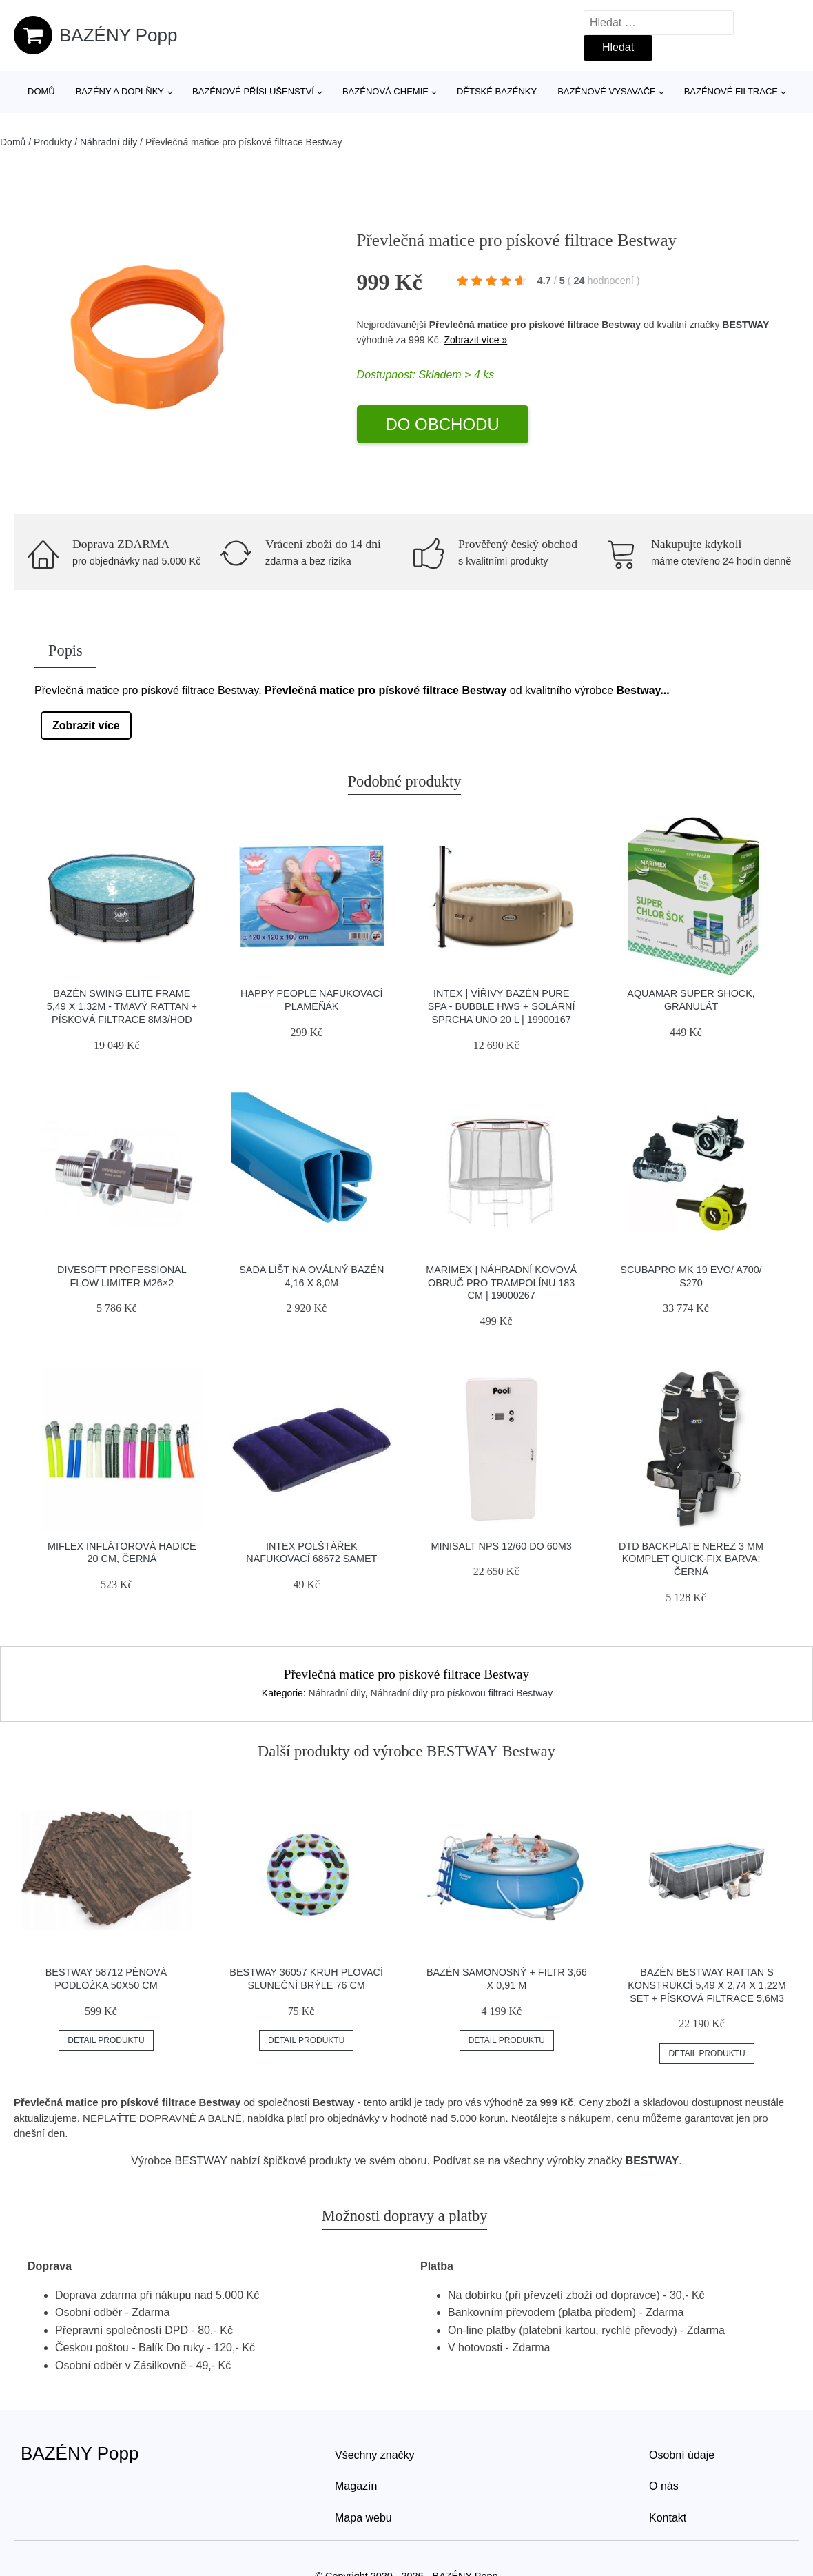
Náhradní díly (108, 142)
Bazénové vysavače (606, 91)
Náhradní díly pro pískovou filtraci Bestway (462, 1692)
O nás (664, 2486)
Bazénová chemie (385, 91)
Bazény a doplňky (120, 91)
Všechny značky (375, 2455)
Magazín (356, 2486)
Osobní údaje (681, 2455)
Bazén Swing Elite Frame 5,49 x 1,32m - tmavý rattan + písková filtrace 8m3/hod (122, 1006)
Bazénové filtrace (731, 91)
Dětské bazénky (497, 91)
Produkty (53, 142)
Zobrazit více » (475, 339)
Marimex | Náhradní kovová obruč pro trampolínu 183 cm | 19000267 (501, 1282)
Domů (41, 91)
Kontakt (667, 2518)
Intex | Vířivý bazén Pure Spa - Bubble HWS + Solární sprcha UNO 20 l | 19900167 (501, 1006)
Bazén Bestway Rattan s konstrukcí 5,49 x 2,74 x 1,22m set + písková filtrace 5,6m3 (707, 1985)
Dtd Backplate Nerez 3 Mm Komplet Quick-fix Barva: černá (691, 1559)
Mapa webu (363, 2518)
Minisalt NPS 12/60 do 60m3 (501, 1546)
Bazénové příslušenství (253, 91)
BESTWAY (745, 324)
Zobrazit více (86, 725)
